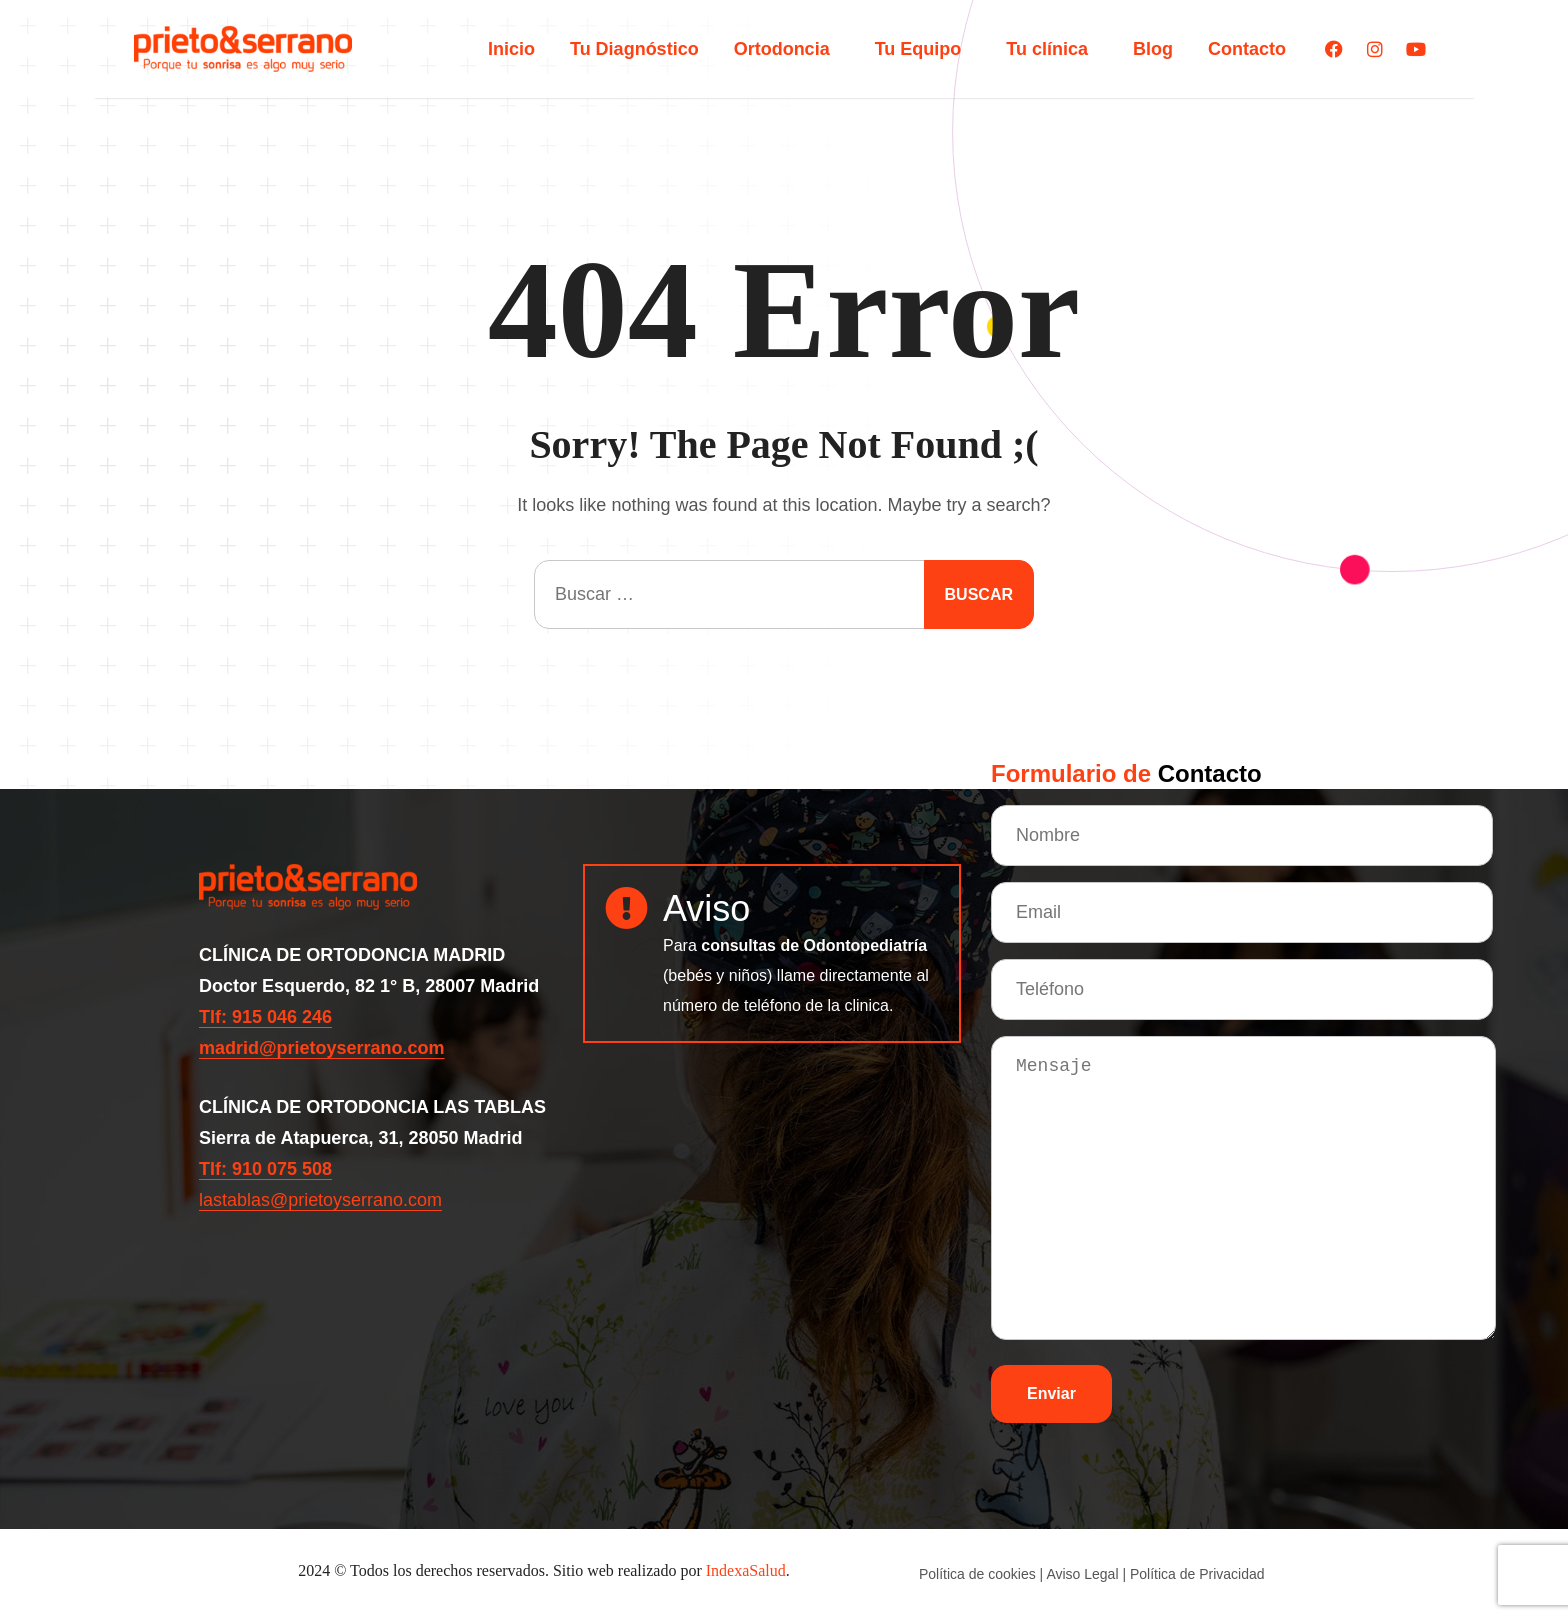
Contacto (1247, 49)
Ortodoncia (787, 49)
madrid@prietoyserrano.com (322, 1048)
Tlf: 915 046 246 (265, 1017)
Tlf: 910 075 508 (265, 1169)
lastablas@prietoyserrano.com (320, 1200)
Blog (1153, 49)
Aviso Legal (1082, 1574)
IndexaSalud (746, 1570)
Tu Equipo (923, 49)
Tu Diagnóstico (634, 49)
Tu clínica (1052, 49)
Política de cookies (977, 1574)
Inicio (511, 49)
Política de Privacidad (1197, 1574)
